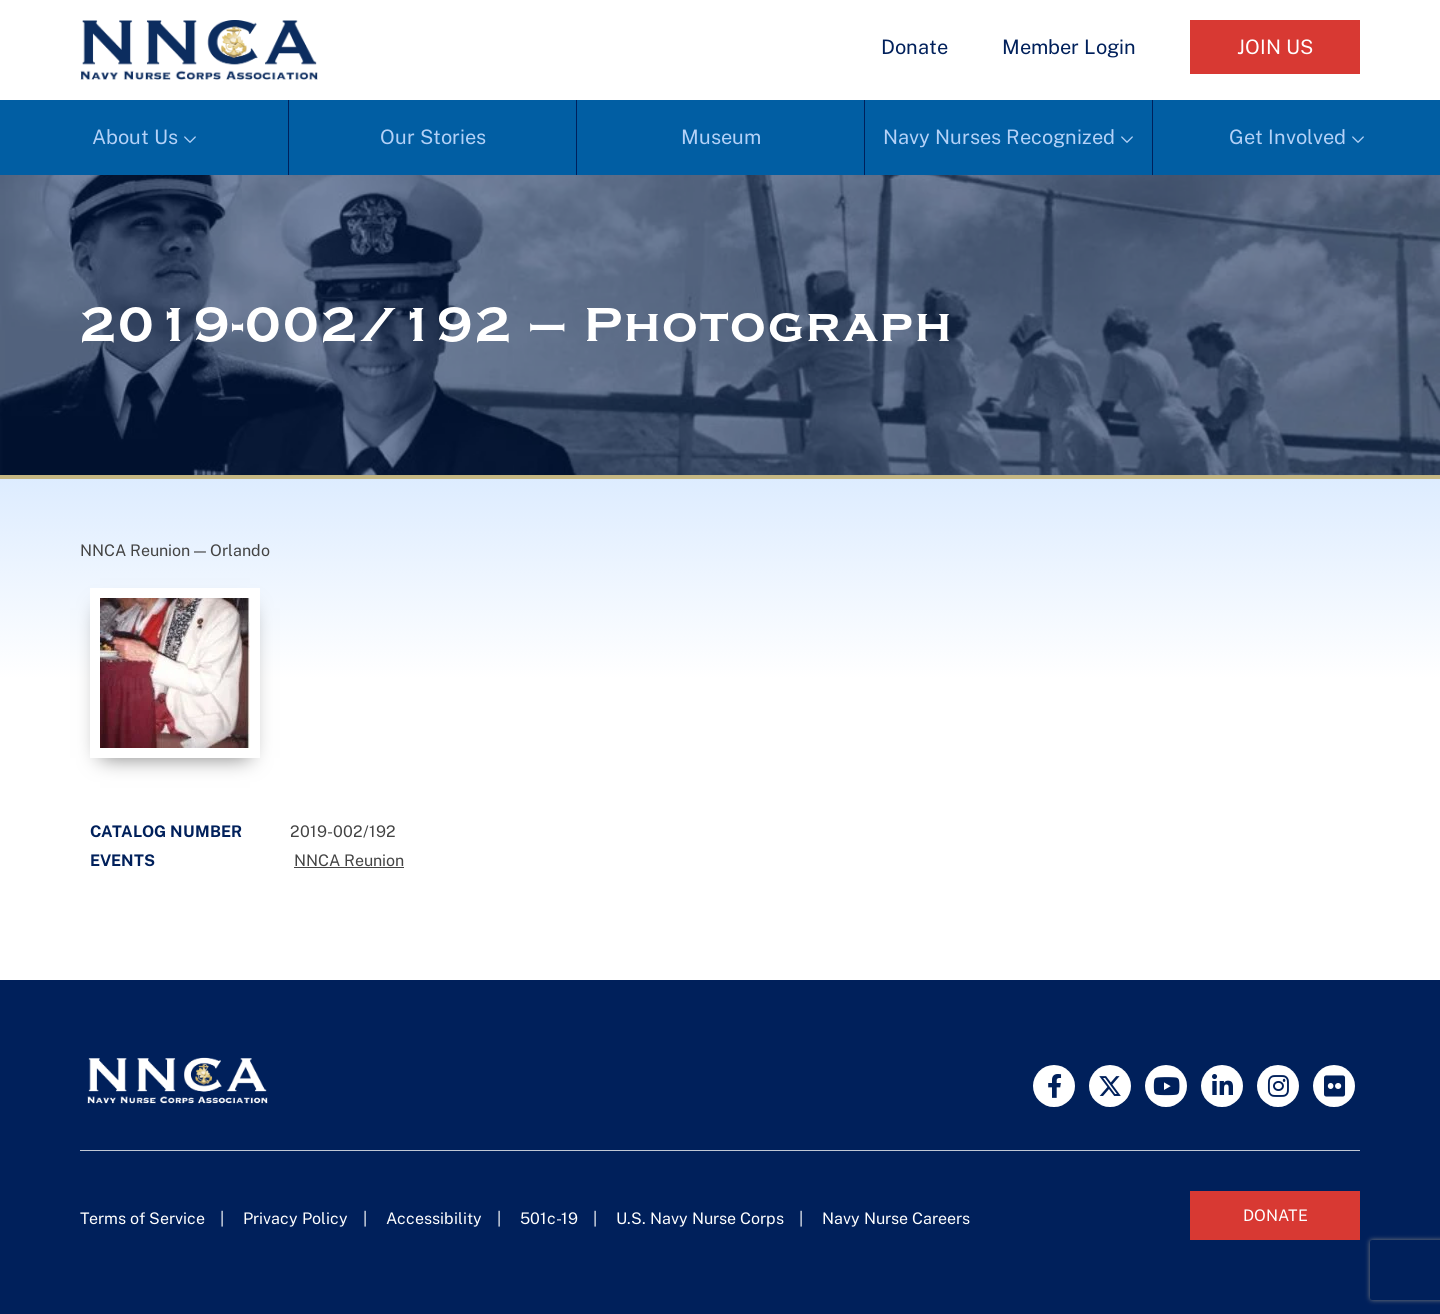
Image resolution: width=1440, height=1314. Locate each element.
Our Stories (433, 137)
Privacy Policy (295, 1218)
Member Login (1069, 47)
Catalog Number (166, 831)
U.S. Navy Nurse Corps (700, 1218)
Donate (914, 47)
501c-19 (549, 1218)
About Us (135, 137)
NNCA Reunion (349, 860)
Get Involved (1287, 137)
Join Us (1275, 47)
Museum (721, 137)
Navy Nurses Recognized (999, 137)
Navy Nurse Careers (896, 1218)
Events (122, 860)
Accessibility (434, 1218)
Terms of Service (142, 1218)
